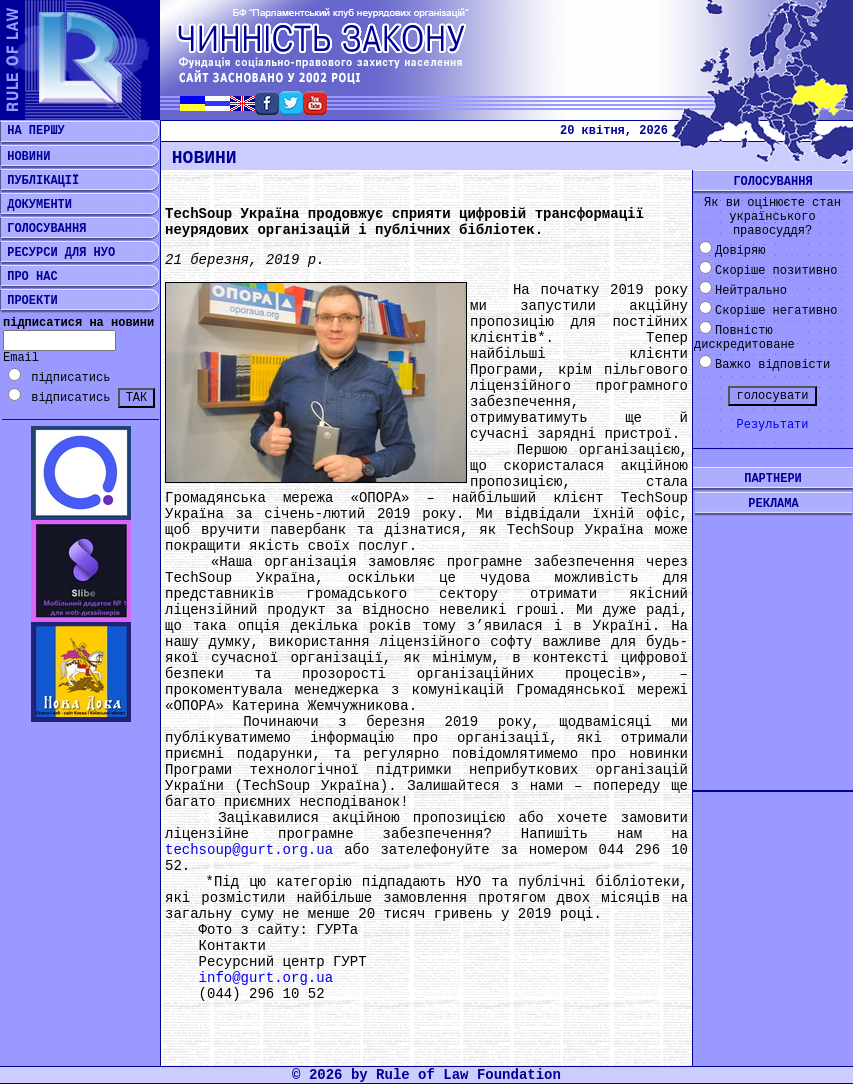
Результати (772, 425)
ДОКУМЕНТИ (36, 205)
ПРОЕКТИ (29, 301)
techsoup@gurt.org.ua (249, 850)
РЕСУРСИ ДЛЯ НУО (57, 253)
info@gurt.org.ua (266, 978)
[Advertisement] (773, 637)
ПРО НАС (29, 277)
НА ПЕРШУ (32, 131)
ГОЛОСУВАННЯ (43, 229)
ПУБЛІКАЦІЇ (39, 181)
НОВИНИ (25, 157)
